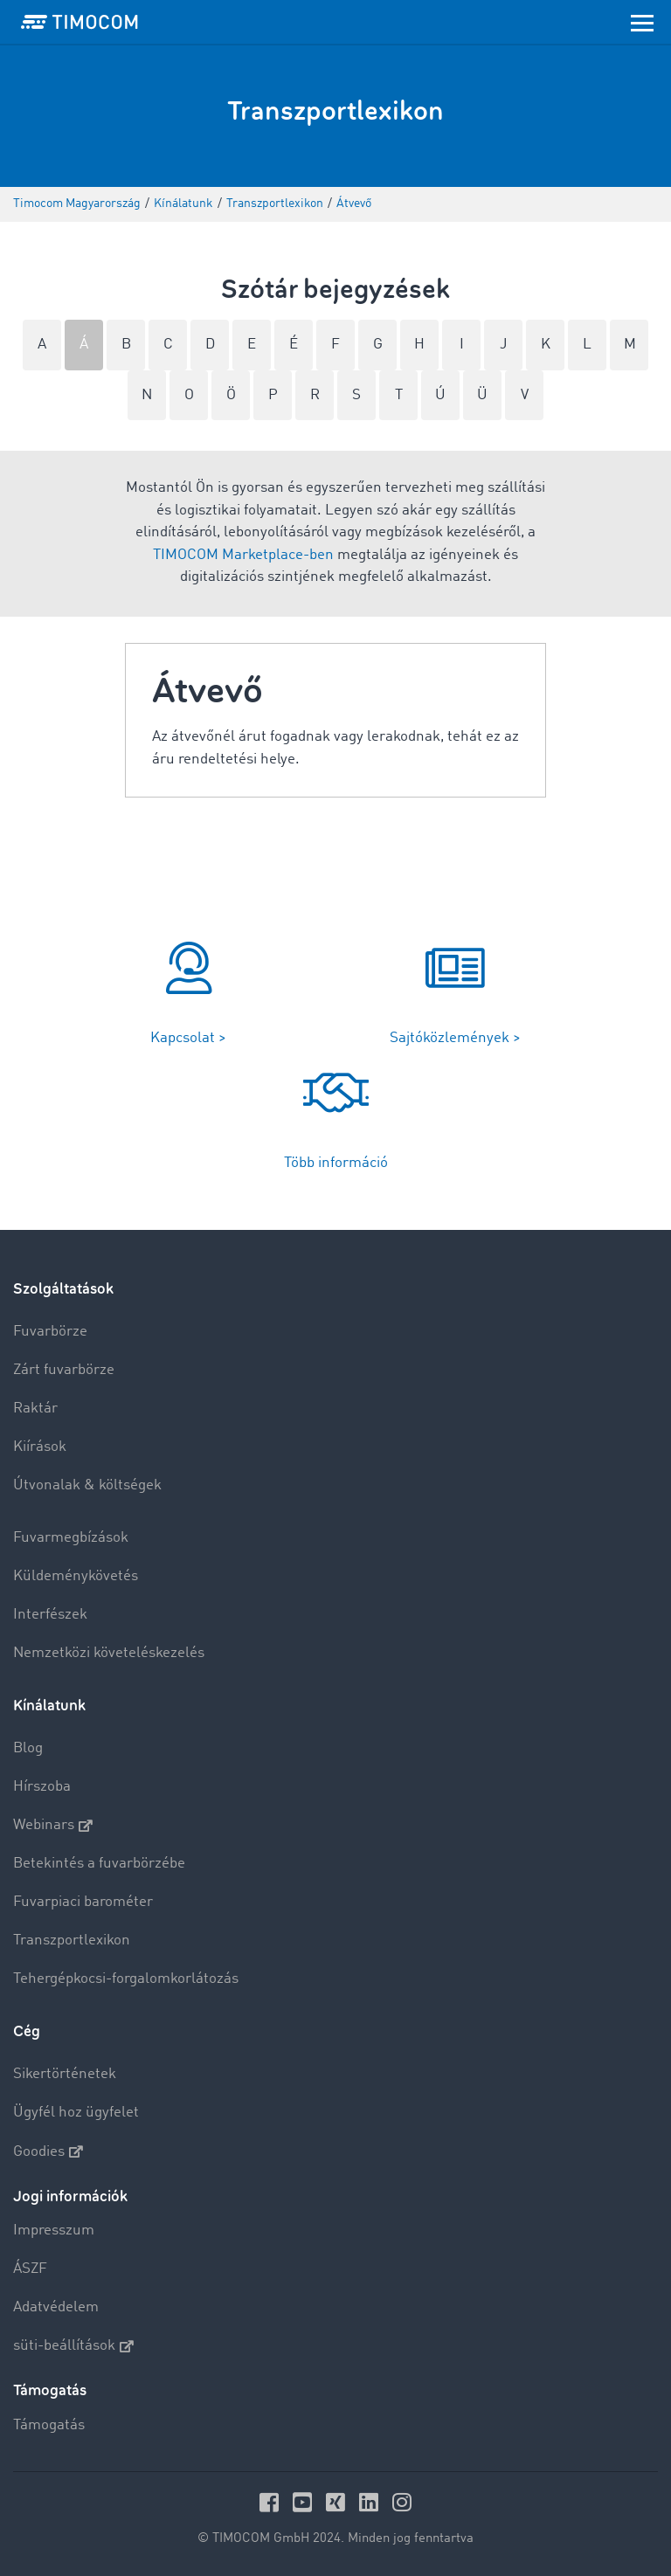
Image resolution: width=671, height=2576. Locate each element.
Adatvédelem (56, 2307)
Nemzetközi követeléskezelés (108, 1653)
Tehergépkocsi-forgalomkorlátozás (126, 1979)
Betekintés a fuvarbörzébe (99, 1863)
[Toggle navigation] (642, 21)
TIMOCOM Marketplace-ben (243, 555)
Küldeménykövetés (75, 1576)
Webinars (53, 1825)
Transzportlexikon (71, 1940)
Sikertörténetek (64, 2074)
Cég (26, 2031)
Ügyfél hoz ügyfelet (76, 2112)
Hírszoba (42, 1786)
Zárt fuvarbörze (63, 1370)
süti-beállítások (73, 2346)
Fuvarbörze (50, 1331)
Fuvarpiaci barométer (83, 1902)
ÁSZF (30, 2269)
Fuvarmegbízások (70, 1537)
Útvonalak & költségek (87, 1485)
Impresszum (53, 2230)
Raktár (35, 1408)
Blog (28, 1748)
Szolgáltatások (63, 1289)
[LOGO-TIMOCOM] (79, 21)
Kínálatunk (49, 1705)
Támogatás (49, 2425)
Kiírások (39, 1447)
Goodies (48, 2151)
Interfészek (50, 1614)
